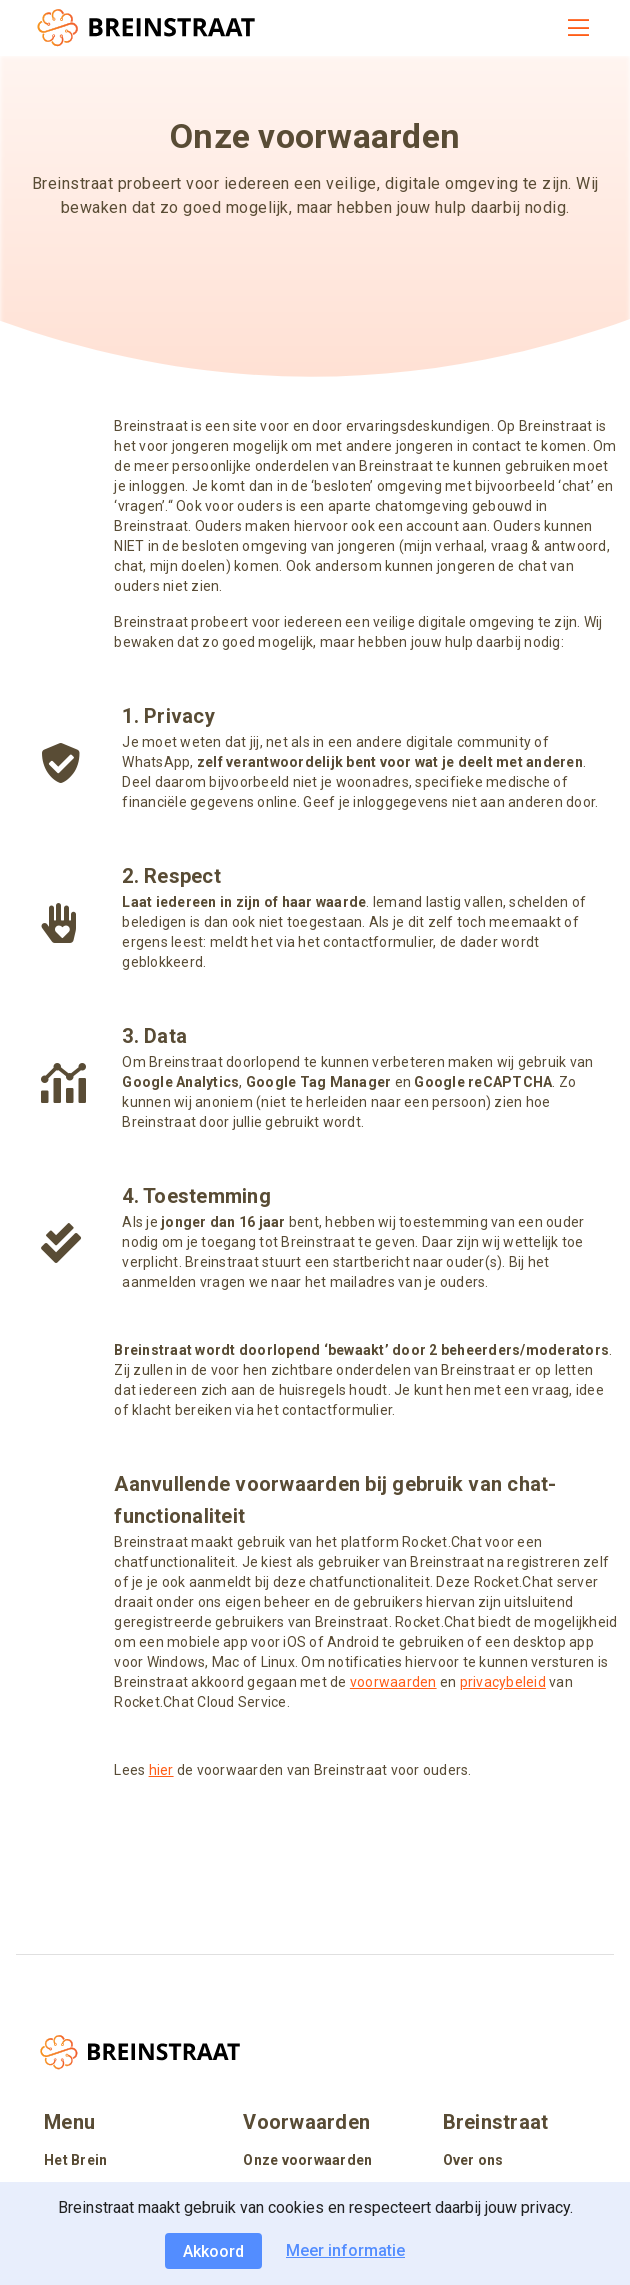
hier (161, 1770)
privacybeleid (503, 1682)
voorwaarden (393, 1682)
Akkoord (213, 2251)
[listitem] (115, 2162)
